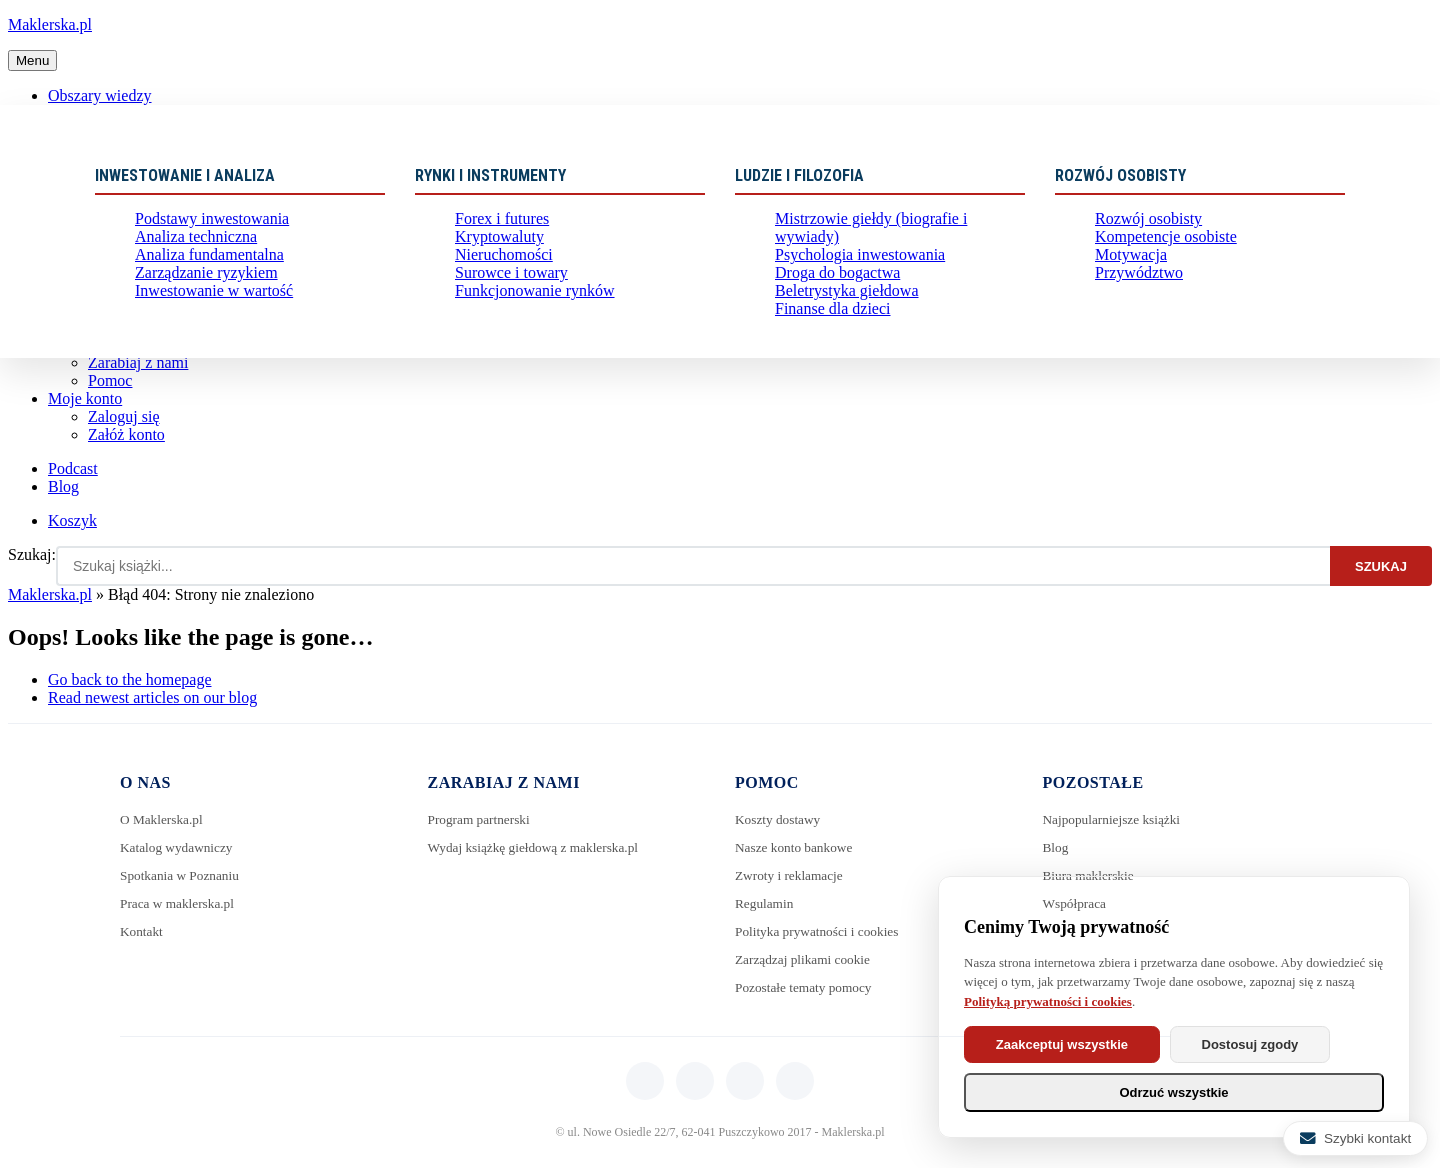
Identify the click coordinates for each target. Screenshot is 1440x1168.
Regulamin (765, 903)
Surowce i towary (504, 286)
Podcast (73, 468)
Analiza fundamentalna (200, 264)
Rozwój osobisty (1142, 220)
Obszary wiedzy (100, 95)
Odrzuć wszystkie (1173, 1092)
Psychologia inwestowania (849, 242)
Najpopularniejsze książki (1115, 819)
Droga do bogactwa (830, 264)
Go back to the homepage (130, 679)
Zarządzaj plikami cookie (806, 959)
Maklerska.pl (50, 24)
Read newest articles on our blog (152, 697)
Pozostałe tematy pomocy (807, 987)
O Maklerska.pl (163, 819)
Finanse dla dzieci (825, 308)
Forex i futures (496, 220)
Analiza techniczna (188, 242)
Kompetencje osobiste (1157, 242)
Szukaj (1381, 566)
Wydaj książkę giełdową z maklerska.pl (539, 847)
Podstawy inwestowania (202, 220)
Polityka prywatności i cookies (821, 931)
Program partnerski (482, 819)
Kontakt (142, 931)
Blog (63, 486)
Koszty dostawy (780, 819)
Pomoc (110, 380)
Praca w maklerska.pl (180, 903)
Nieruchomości (498, 264)
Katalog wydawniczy (179, 847)
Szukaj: (32, 554)
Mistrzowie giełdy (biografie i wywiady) (889, 220)
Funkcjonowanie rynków (525, 308)
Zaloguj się (124, 416)
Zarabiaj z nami (138, 362)
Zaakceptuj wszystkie (1075, 1044)
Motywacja (1126, 264)
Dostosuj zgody (1290, 1044)
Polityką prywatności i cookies (1048, 1001)
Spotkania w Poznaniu (182, 875)
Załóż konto (126, 434)
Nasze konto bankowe (797, 847)
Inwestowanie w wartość (204, 308)
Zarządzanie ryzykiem (197, 286)
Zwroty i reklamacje (792, 875)
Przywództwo (1133, 286)
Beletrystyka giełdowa (838, 286)
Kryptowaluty (494, 242)
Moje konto (85, 398)
